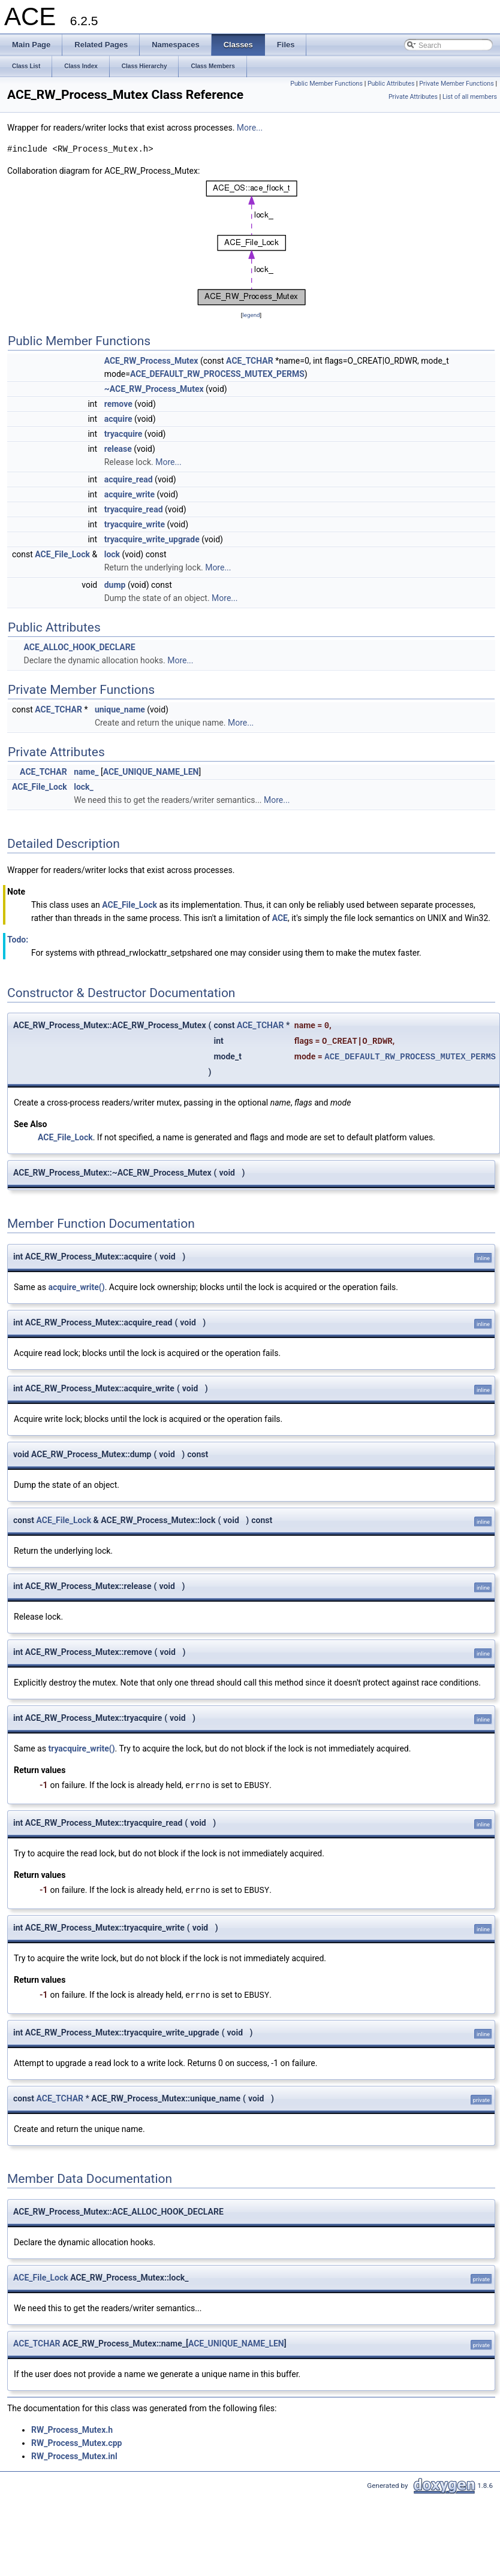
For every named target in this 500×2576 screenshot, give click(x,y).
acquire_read (128, 479)
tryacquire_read (133, 509)
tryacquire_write (134, 524)
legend (251, 315)
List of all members (469, 97)
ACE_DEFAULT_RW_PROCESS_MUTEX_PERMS (217, 374)
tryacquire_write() (81, 1748)
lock (112, 554)
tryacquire (123, 434)
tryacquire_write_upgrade (152, 539)
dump (115, 585)
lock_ (84, 787)
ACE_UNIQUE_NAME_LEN (151, 772)
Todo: (17, 939)
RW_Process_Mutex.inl (74, 2454)
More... (250, 127)
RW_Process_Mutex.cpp (76, 2441)
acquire (118, 419)
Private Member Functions (456, 83)
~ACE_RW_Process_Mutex (154, 389)
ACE (280, 918)
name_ (86, 772)
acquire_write (129, 494)
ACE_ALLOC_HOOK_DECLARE (79, 647)
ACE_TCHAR (249, 361)
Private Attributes (413, 97)
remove (118, 404)
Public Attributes (391, 83)
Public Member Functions (326, 83)
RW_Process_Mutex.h (72, 2428)
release (118, 449)
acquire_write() (76, 1287)
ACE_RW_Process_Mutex (151, 361)
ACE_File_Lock (62, 554)
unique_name (120, 709)
